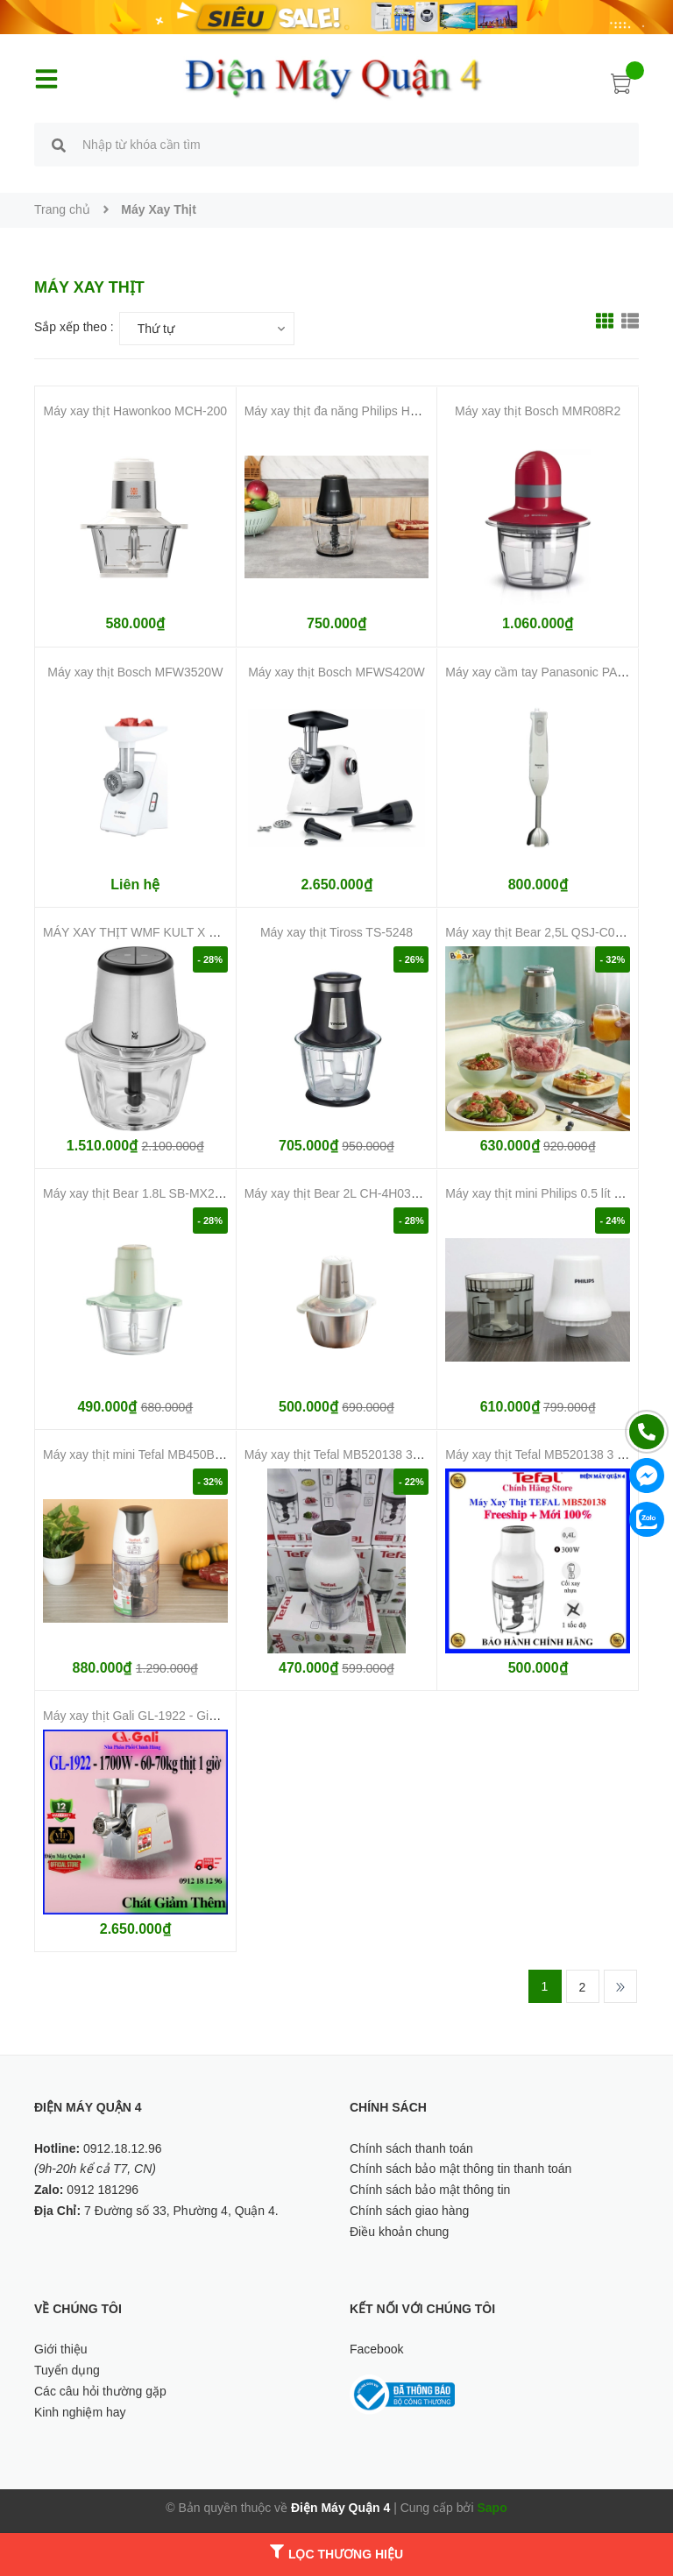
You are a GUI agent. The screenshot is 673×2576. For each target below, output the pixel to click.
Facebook (376, 2349)
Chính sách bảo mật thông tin (430, 2190)
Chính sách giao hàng (409, 2211)
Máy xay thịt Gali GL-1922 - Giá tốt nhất (151, 1716)
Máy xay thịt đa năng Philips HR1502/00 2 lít (365, 411)
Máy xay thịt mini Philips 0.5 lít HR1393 (552, 1193)
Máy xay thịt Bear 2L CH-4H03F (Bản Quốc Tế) (373, 1193)
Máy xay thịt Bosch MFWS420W (336, 672)
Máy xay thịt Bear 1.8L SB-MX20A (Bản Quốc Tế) (178, 1193)
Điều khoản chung (399, 2232)
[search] (58, 147)
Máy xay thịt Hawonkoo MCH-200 (135, 411)
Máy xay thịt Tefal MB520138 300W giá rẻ (358, 1454)
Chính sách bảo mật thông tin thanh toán (460, 2169)
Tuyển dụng (67, 2370)
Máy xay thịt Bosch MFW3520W (135, 672)
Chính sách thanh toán (411, 2148)
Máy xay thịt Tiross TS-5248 (336, 932)
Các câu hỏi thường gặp (100, 2391)
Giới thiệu (61, 2349)
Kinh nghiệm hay (80, 2412)
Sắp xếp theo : (74, 327)
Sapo (492, 2508)
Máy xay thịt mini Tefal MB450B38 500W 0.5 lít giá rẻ (187, 1454)
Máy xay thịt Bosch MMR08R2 (537, 411)
